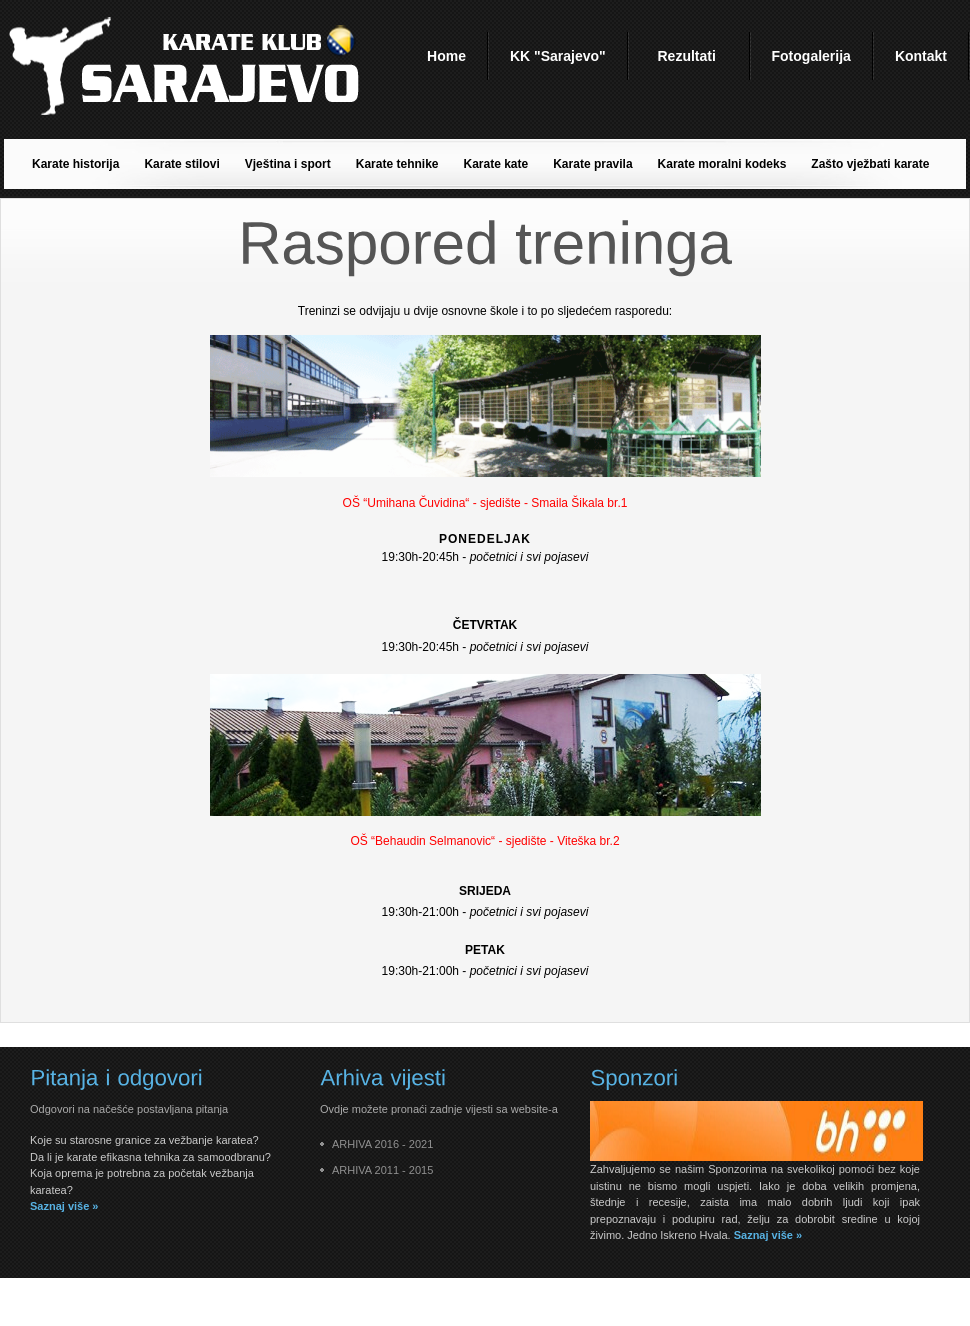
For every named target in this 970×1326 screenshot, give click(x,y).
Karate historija (75, 164)
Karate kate (495, 164)
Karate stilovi (181, 164)
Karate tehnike (397, 164)
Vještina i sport (288, 164)
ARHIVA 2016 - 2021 (382, 1144)
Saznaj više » (64, 1206)
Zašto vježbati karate (870, 164)
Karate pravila (592, 164)
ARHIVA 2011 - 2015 (382, 1170)
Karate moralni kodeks (722, 164)
